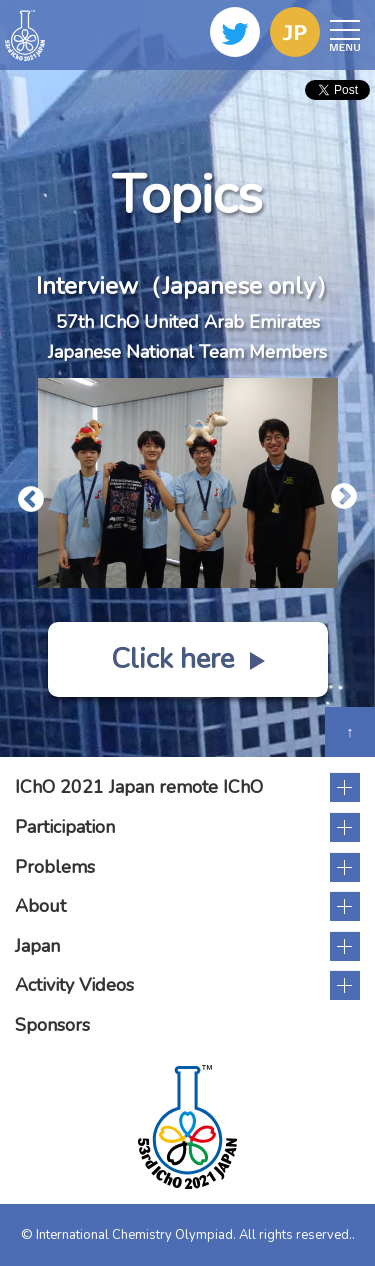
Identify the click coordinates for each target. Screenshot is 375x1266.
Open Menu (342, 35)
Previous (26, 495)
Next (339, 492)
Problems (55, 867)
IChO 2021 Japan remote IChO (139, 787)
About (40, 906)
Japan (37, 946)
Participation (65, 827)
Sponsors (52, 1025)
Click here (188, 659)
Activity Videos (74, 985)
